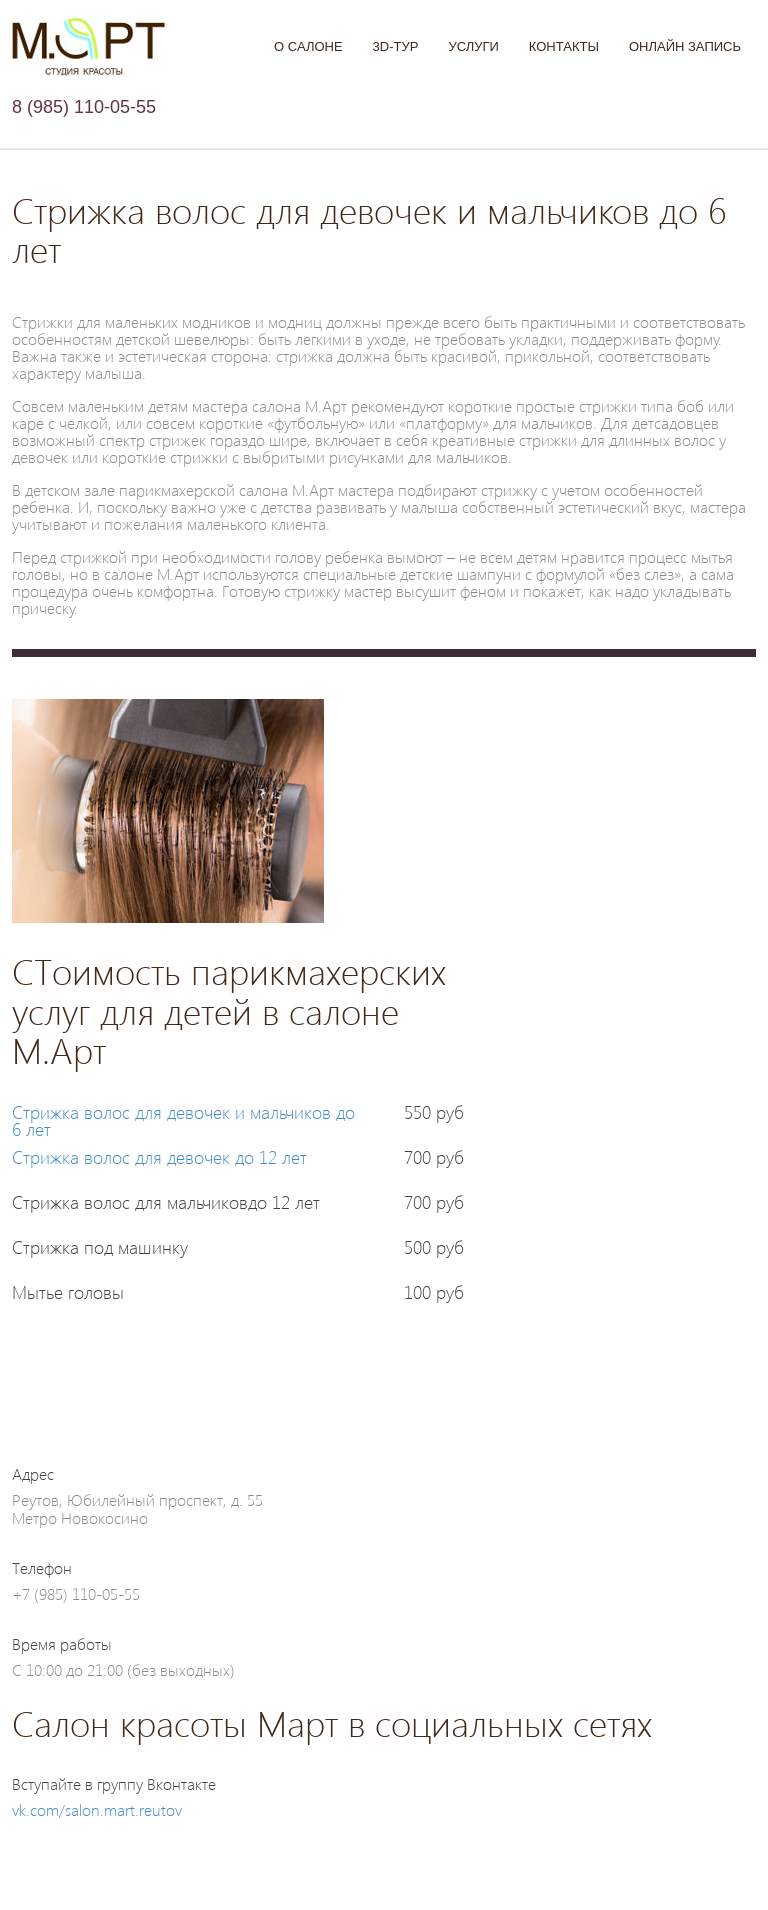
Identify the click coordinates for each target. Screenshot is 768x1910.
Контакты (564, 46)
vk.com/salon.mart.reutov (97, 1809)
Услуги (473, 46)
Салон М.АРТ (88, 47)
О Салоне (308, 46)
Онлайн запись (685, 46)
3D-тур (396, 46)
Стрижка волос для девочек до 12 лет (159, 1156)
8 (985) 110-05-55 (84, 107)
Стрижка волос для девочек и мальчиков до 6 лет (183, 1120)
